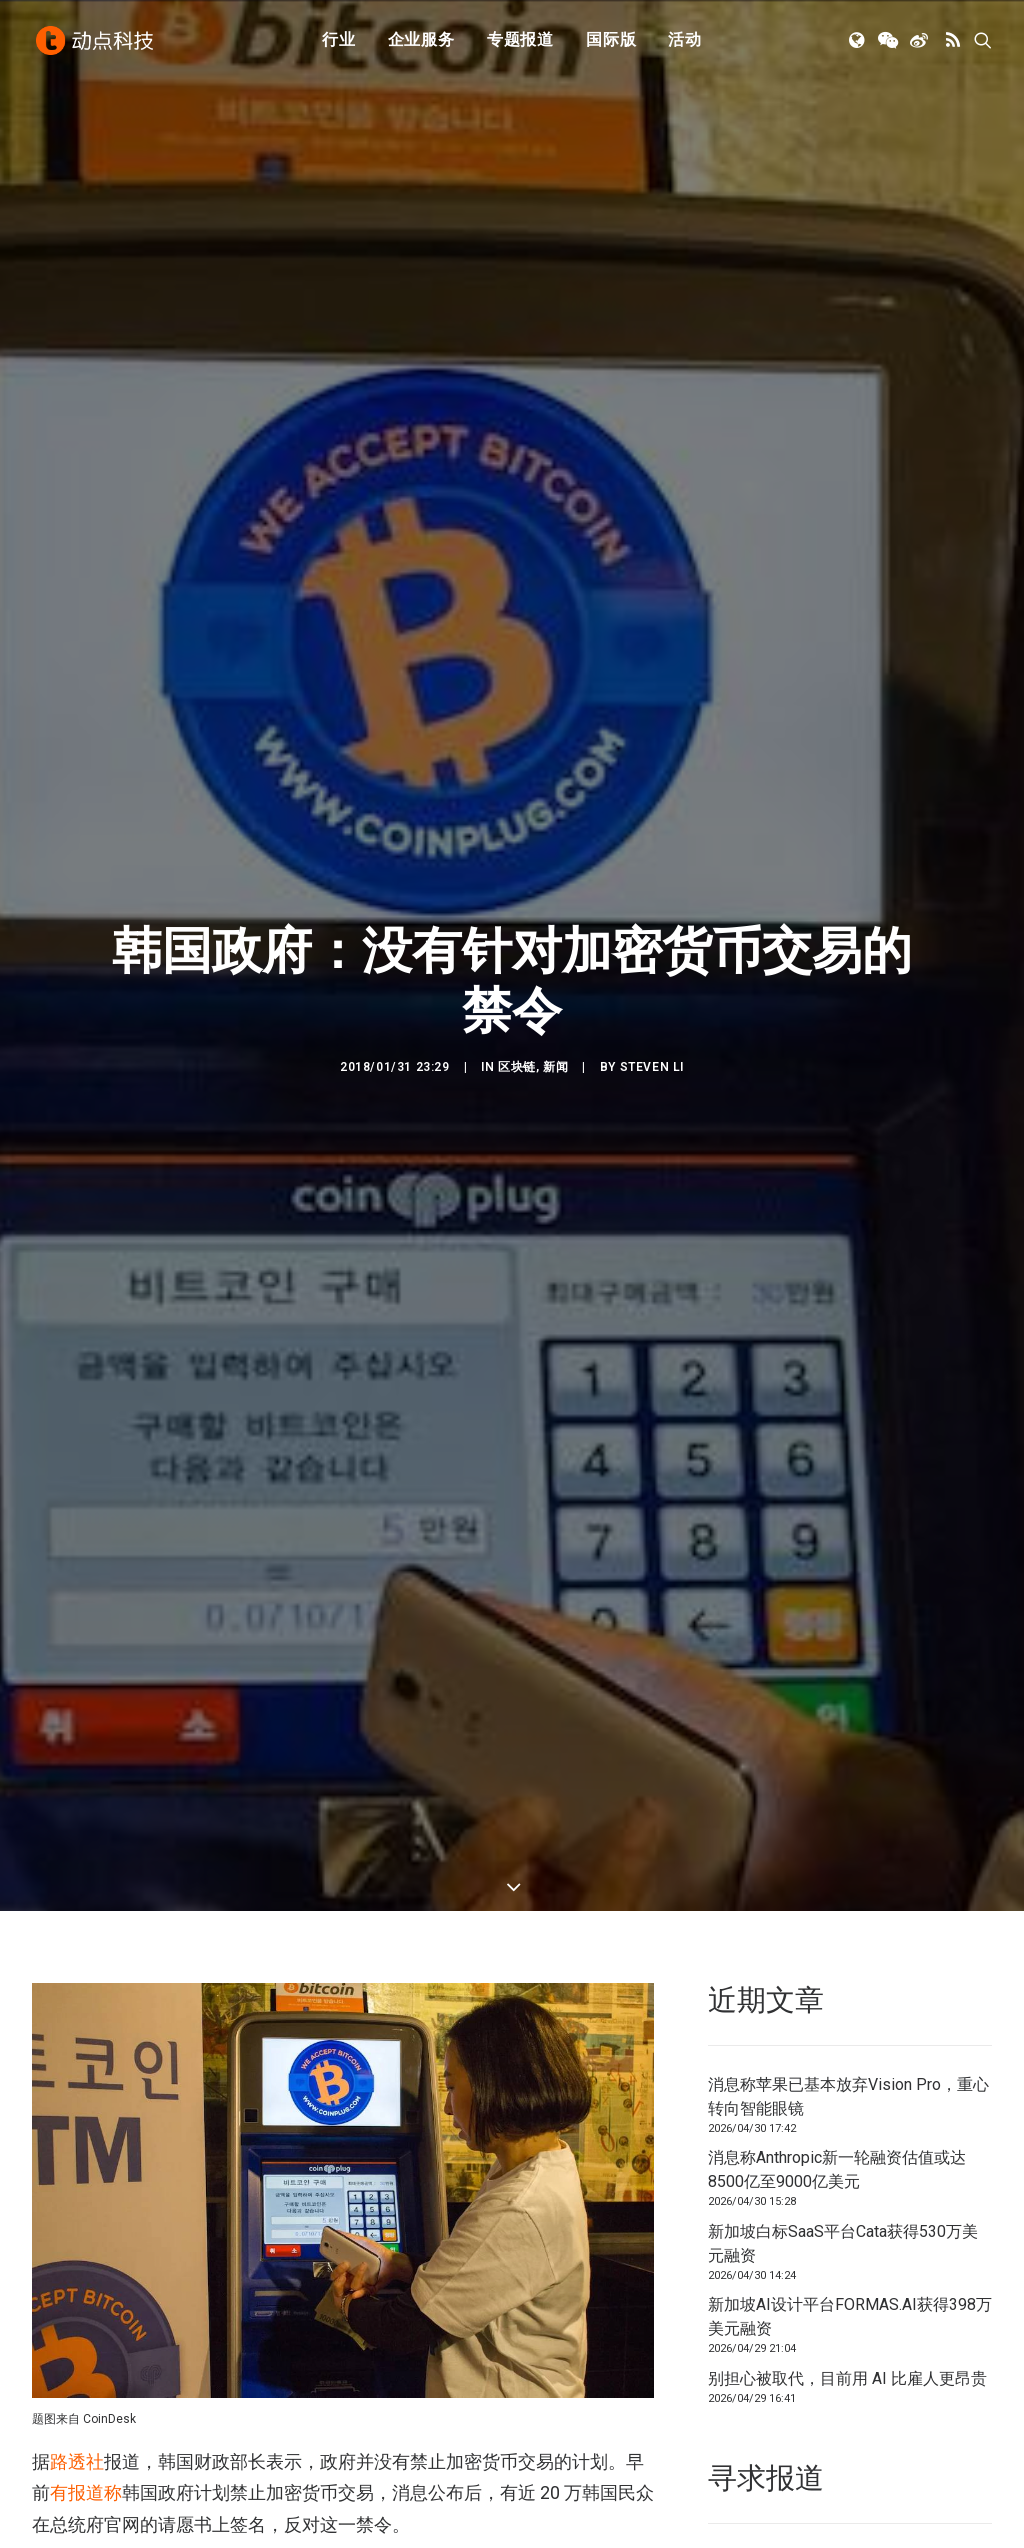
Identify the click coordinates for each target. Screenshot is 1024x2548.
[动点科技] (96, 43)
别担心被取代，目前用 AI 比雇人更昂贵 (847, 2355)
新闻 (555, 1056)
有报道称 (86, 2469)
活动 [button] (685, 42)
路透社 (77, 2438)
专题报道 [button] (520, 42)
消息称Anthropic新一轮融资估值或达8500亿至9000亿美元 (837, 2146)
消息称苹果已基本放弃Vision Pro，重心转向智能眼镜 (848, 2073)
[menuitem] (339, 43)
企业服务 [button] (421, 42)
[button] (858, 43)
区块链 (517, 1056)
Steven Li (652, 1056)
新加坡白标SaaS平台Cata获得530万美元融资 (843, 2220)
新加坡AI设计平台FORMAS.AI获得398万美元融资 (850, 2293)
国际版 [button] (611, 42)
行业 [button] (339, 42)
